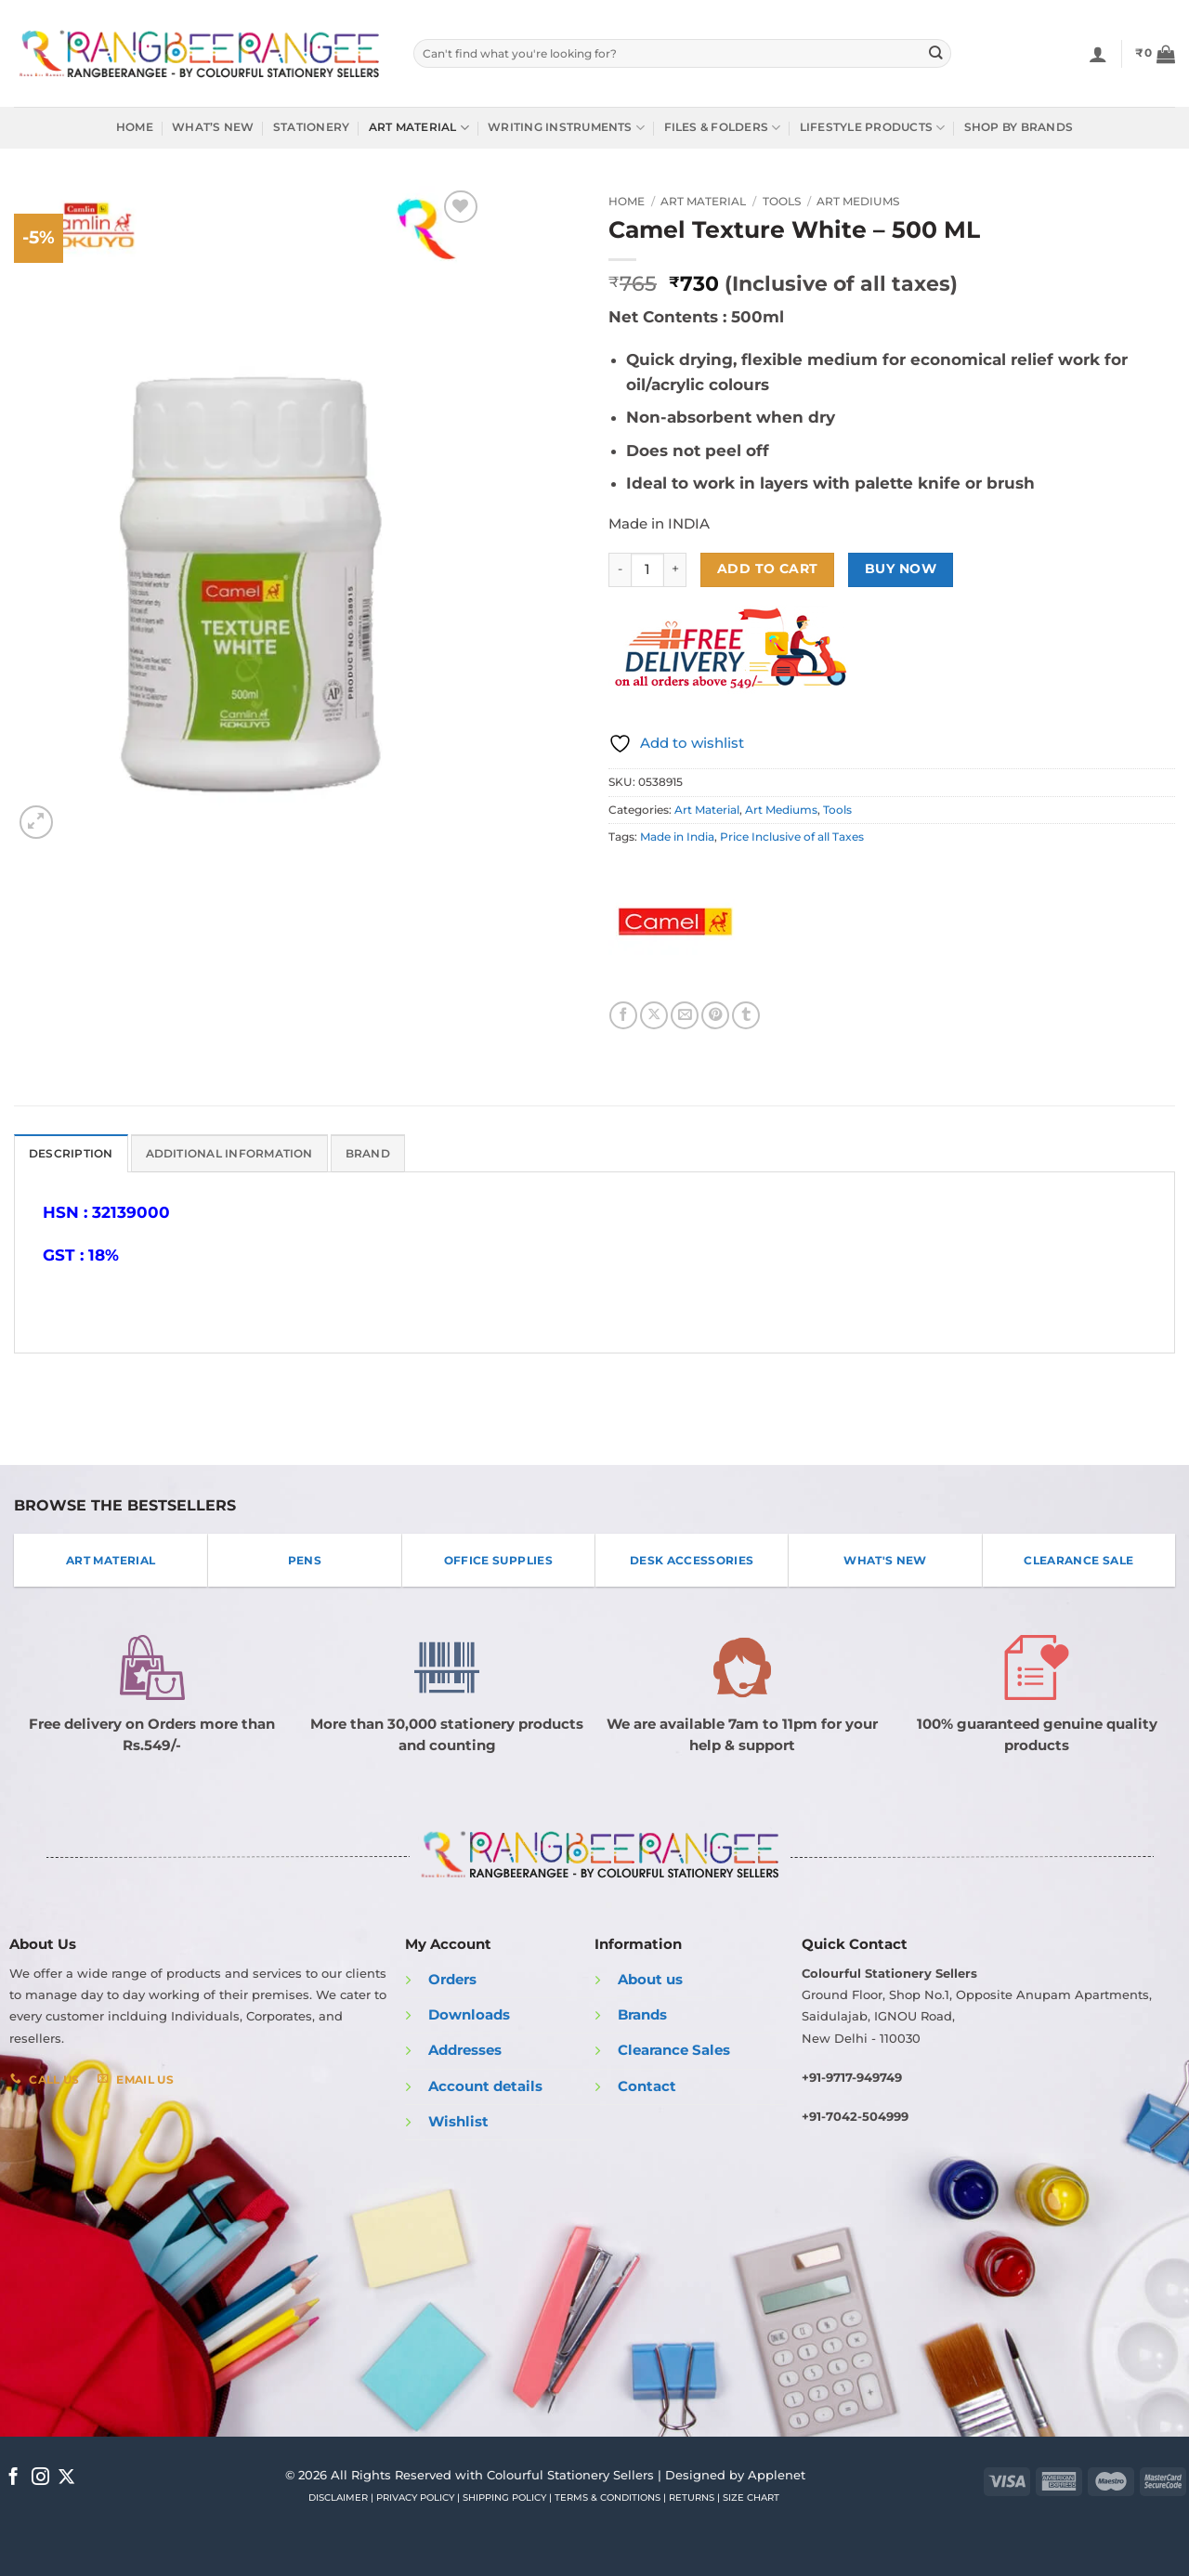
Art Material (419, 128)
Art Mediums (858, 201)
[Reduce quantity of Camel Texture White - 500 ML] (619, 570)
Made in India (677, 836)
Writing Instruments (566, 128)
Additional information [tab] (228, 1153)
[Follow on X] (66, 2477)
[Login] (1098, 53)
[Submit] (935, 53)
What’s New (213, 127)
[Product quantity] (647, 570)
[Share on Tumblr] (746, 1015)
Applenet (776, 2473)
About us (650, 1978)
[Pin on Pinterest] (715, 1015)
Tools (782, 201)
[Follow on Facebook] (13, 2477)
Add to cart (767, 568)
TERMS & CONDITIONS (607, 2497)
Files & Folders (722, 128)
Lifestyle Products (873, 128)
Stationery (311, 127)
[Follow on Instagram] (40, 2477)
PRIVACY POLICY (415, 2497)
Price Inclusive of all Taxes (792, 836)
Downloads (469, 2015)
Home (134, 127)
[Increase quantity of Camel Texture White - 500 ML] (675, 570)
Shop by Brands (1018, 127)
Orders (452, 1978)
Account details (485, 2085)
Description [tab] (71, 1153)
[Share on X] (654, 1015)
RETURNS (691, 2497)
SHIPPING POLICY (504, 2497)
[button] (1155, 53)
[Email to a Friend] (685, 1015)
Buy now (900, 568)
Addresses (465, 2050)
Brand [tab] (368, 1153)
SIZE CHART (751, 2497)
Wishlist (458, 2121)
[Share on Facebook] (623, 1015)
